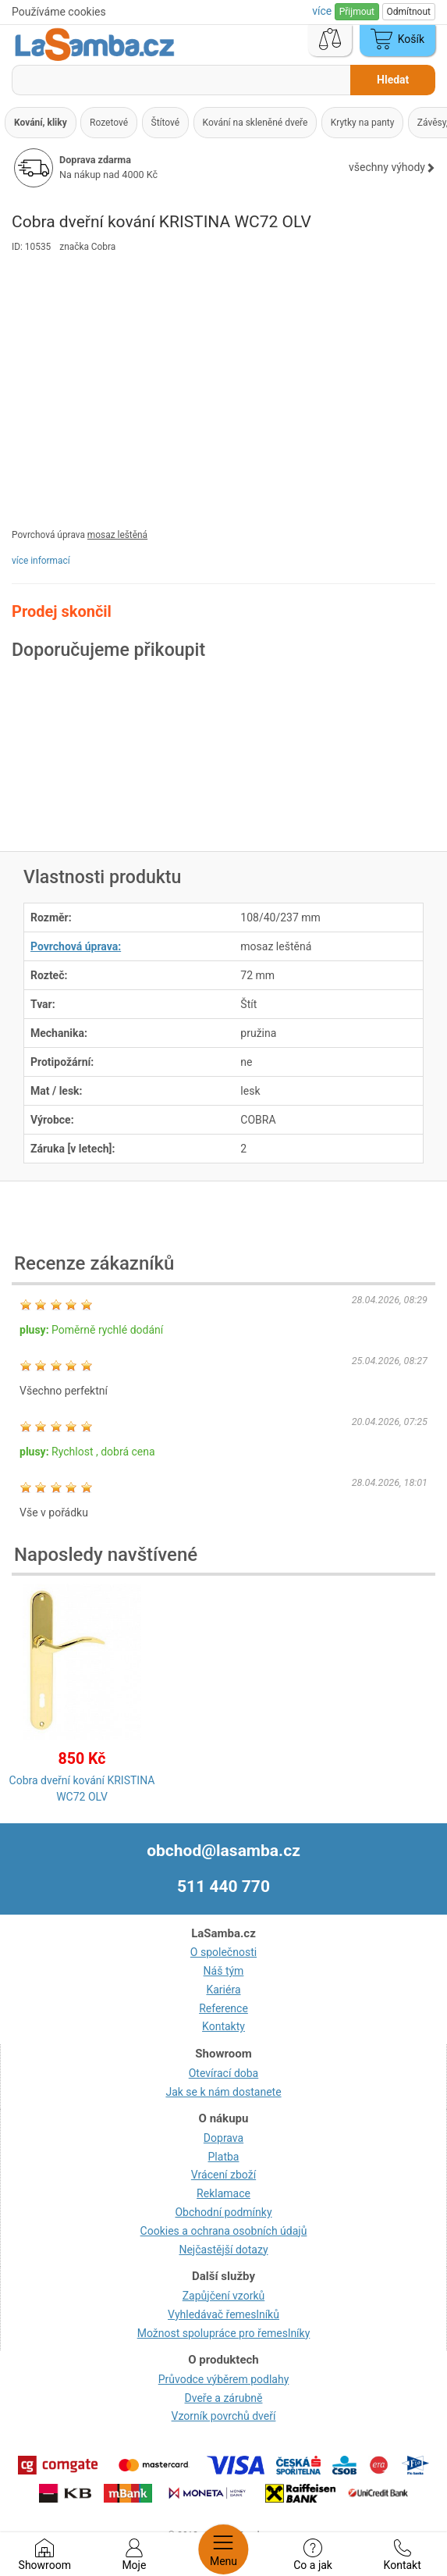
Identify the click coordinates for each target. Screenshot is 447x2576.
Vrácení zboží (223, 2174)
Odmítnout (409, 11)
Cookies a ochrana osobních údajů (223, 2231)
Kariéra (223, 1989)
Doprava (223, 2138)
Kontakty (223, 2026)
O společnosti (223, 1952)
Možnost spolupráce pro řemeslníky (223, 2333)
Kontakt (402, 2555)
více (323, 11)
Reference (223, 2008)
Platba (223, 2156)
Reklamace (223, 2193)
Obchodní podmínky (223, 2212)
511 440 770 (223, 1886)
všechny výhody (392, 167)
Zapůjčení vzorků (224, 2295)
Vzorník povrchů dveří (224, 2416)
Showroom (45, 2555)
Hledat (393, 79)
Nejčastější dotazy (223, 2249)
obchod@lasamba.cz (223, 1850)
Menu (223, 2549)
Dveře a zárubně (224, 2398)
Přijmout (356, 11)
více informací (41, 560)
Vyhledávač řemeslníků (223, 2314)
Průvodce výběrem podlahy (223, 2379)
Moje (134, 2555)
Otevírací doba (224, 2073)
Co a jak (312, 2555)
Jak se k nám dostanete (223, 2092)
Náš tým (224, 1971)
